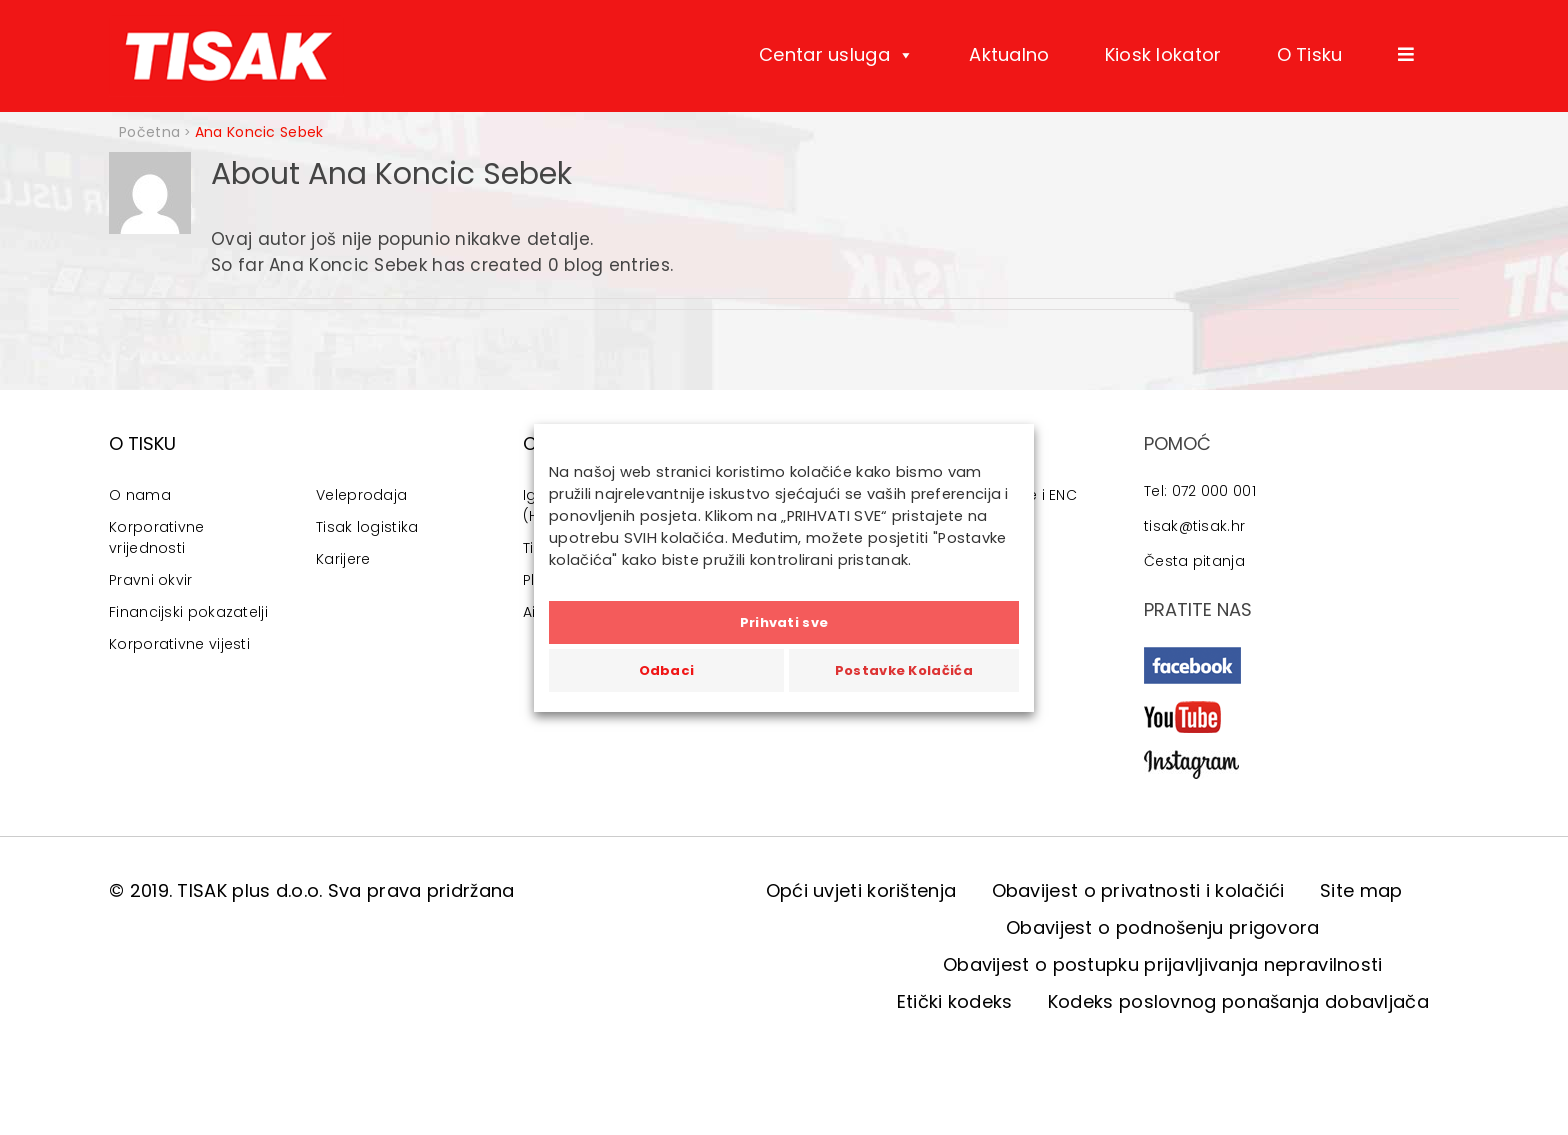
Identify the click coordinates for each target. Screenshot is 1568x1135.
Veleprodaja (361, 495)
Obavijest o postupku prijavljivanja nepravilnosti (1163, 964)
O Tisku (1310, 54)
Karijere (343, 559)
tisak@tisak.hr (1194, 526)
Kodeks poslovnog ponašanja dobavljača (1238, 1001)
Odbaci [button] (667, 670)
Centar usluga (836, 55)
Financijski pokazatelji (188, 612)
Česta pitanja (1194, 561)
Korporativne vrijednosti (157, 537)
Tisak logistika (367, 527)
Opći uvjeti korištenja (861, 890)
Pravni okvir (151, 580)
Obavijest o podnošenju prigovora (1163, 927)
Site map (1361, 890)
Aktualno (1009, 54)
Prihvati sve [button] (784, 622)
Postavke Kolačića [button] (904, 670)
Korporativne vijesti (179, 644)
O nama (140, 495)
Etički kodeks (955, 1001)
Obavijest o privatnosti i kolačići (1138, 890)
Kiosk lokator (1163, 54)
